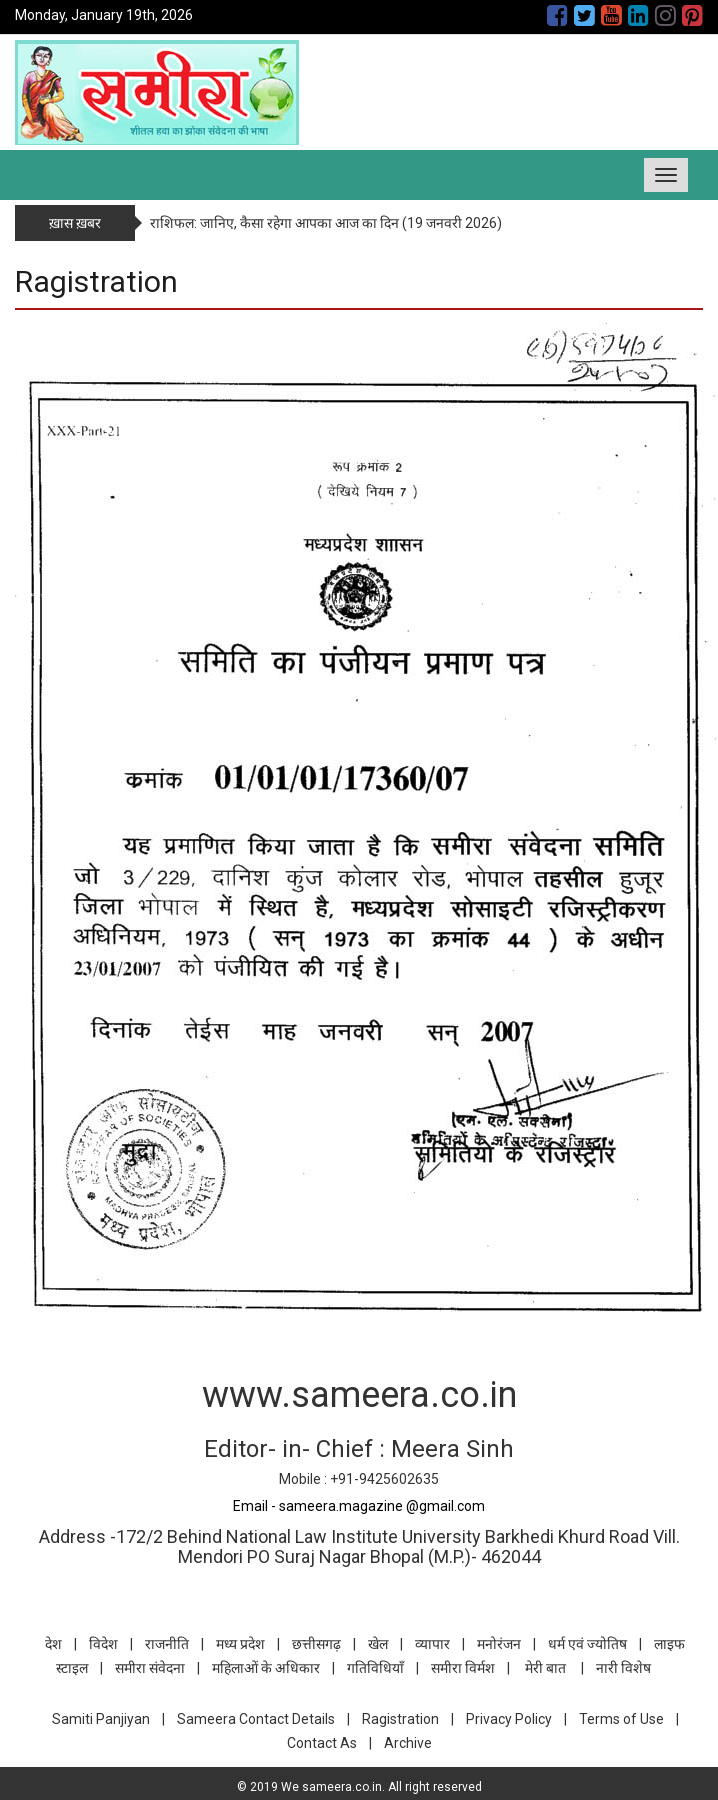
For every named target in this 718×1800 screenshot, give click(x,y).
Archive (408, 1743)
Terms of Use (621, 1719)
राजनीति (167, 1644)
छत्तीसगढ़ (316, 1644)
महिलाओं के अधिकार (266, 1668)
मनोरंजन (499, 1644)
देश (53, 1644)
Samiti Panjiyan (101, 1719)
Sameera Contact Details (256, 1719)
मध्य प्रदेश (240, 1644)
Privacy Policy (509, 1719)
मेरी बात (545, 1668)
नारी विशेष (623, 1668)
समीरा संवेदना (150, 1668)
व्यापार (432, 1644)
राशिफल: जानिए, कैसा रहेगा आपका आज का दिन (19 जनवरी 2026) (326, 223)
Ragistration (400, 1719)
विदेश (103, 1644)
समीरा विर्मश (463, 1668)
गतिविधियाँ (375, 1668)
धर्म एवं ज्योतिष (587, 1644)
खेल (378, 1644)
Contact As (322, 1743)
